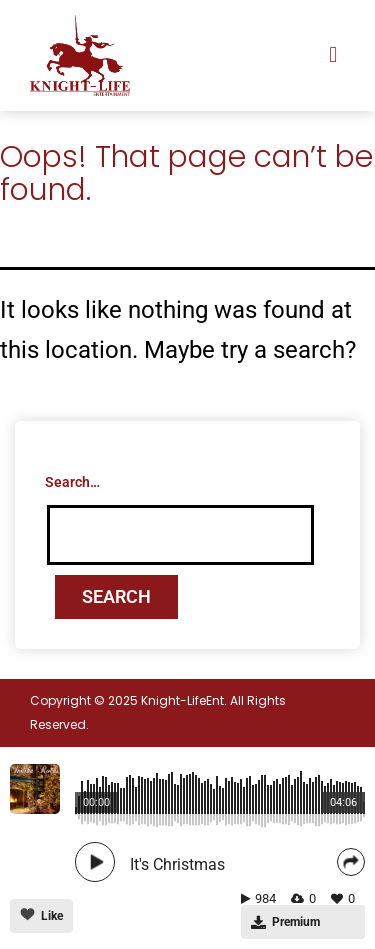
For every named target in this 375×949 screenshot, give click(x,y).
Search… (72, 482)
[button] (333, 55)
